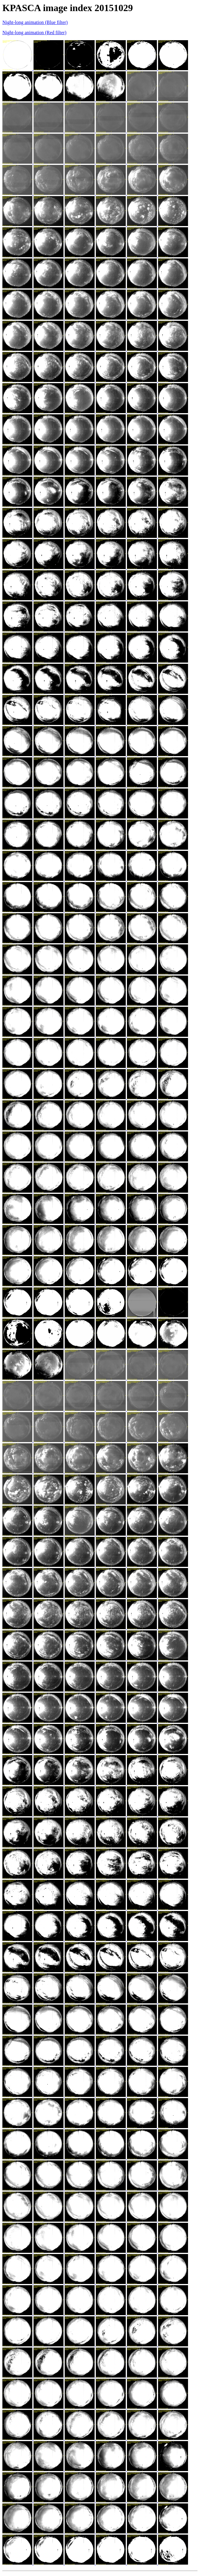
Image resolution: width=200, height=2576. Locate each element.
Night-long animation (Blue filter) (35, 22)
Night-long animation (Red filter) (34, 32)
